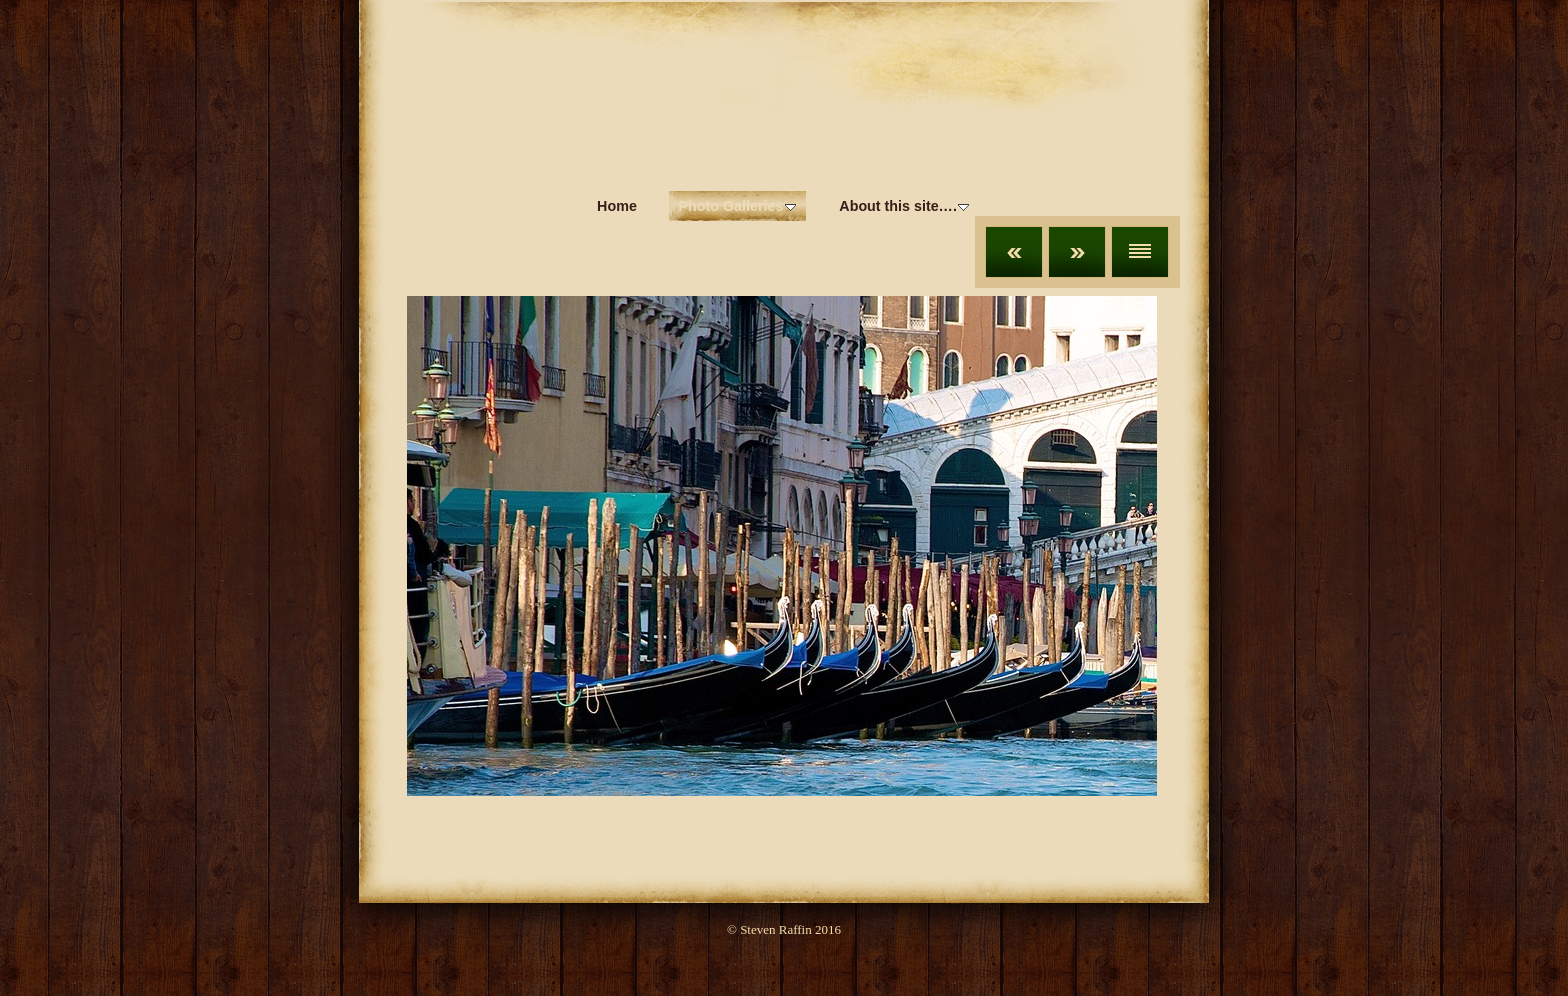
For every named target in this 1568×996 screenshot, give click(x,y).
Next (1077, 252)
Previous (1014, 252)
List (1140, 252)
